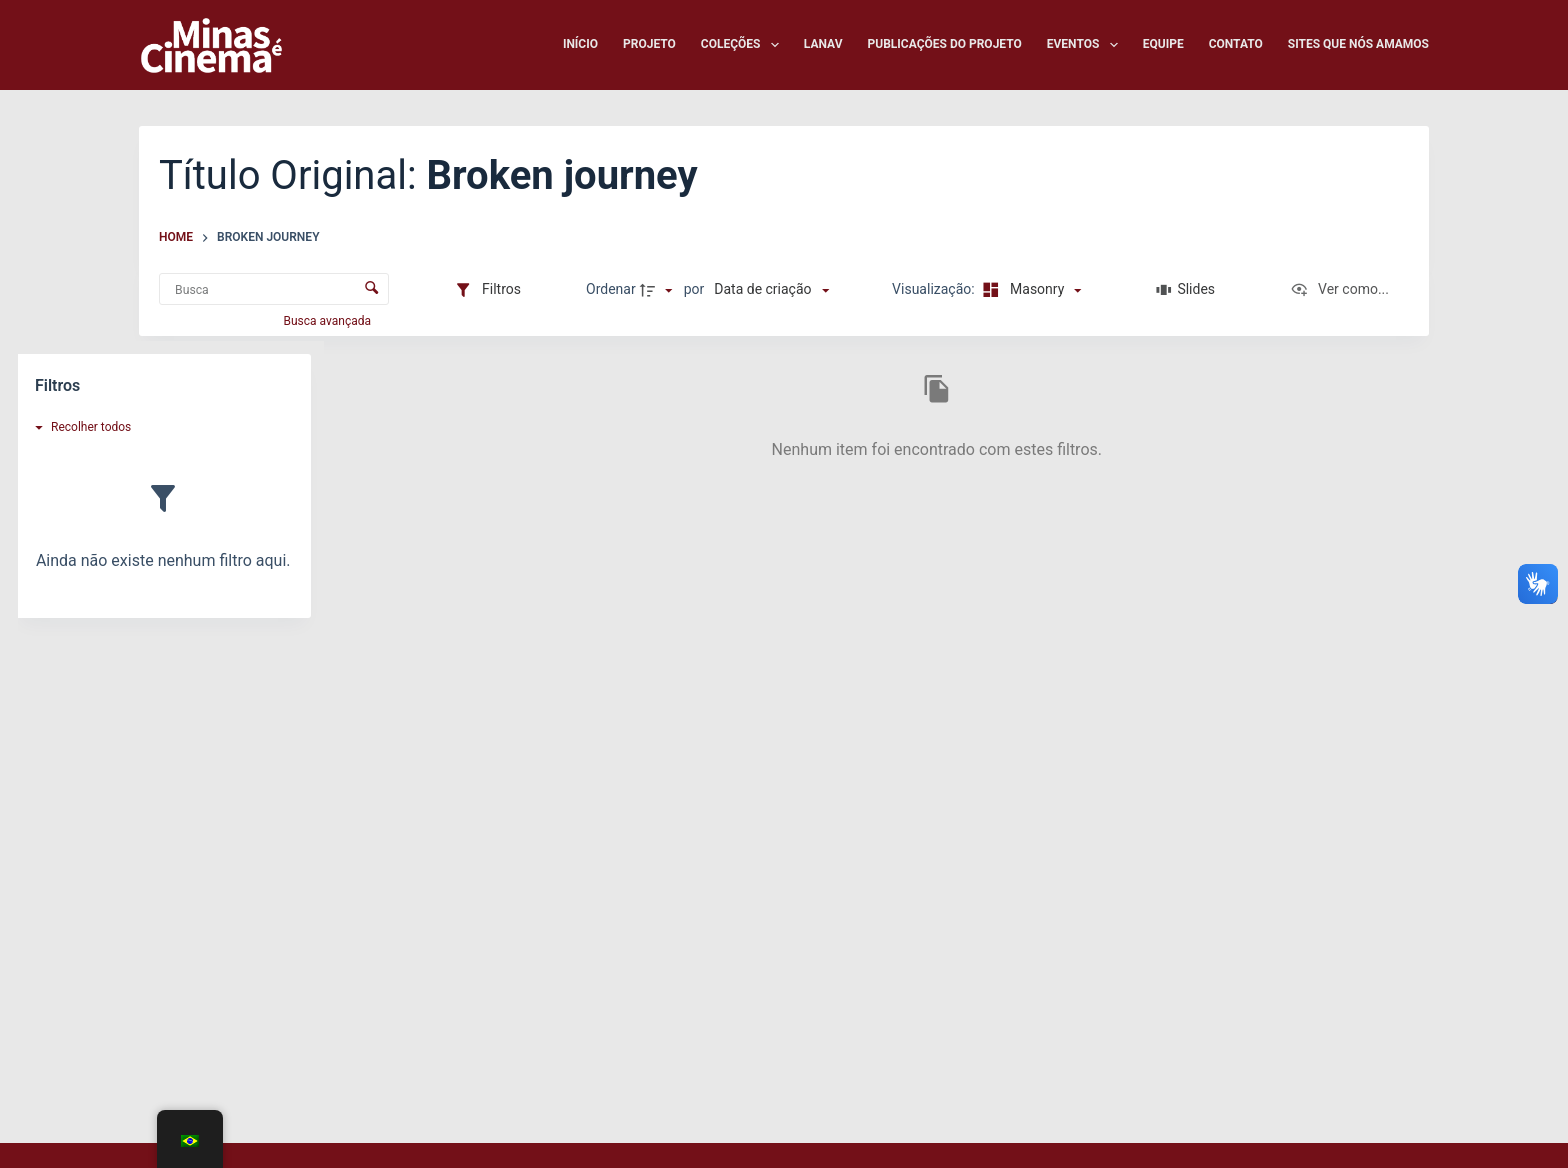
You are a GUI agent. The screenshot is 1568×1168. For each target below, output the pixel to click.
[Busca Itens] (274, 289)
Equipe (1163, 44)
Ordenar (611, 289)
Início (580, 44)
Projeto (649, 44)
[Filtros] (487, 290)
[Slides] (1185, 290)
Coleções (744, 45)
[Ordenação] (771, 290)
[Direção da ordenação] (659, 290)
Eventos (1086, 45)
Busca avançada (329, 321)
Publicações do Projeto (945, 44)
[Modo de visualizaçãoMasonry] (1029, 290)
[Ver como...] (1339, 290)
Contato (1236, 44)
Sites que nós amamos (1358, 44)
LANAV (823, 44)
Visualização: (935, 289)
